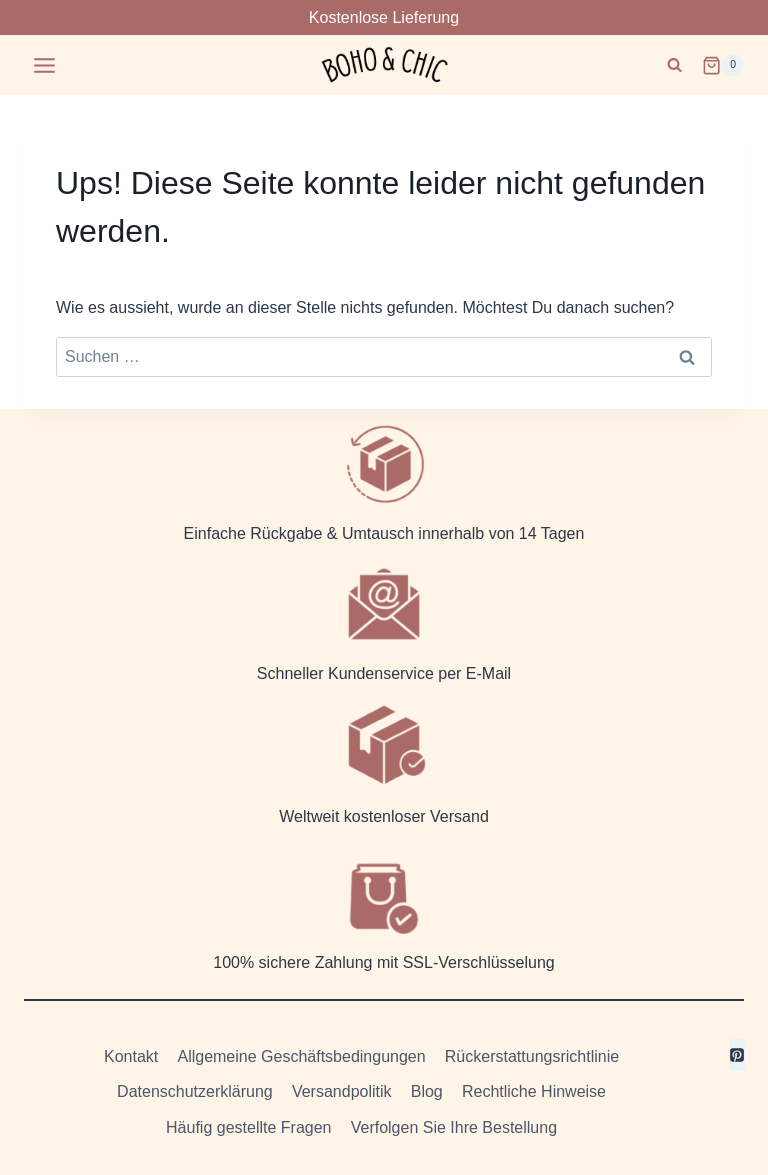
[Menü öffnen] (45, 65)
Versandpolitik (342, 1091)
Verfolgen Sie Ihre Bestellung (454, 1127)
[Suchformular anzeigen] (674, 65)
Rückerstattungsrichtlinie (532, 1056)
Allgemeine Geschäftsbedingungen (301, 1056)
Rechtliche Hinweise (534, 1091)
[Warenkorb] (723, 65)
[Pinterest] (737, 1055)
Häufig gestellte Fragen (248, 1127)
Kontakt (131, 1056)
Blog (427, 1091)
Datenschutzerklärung (195, 1091)
